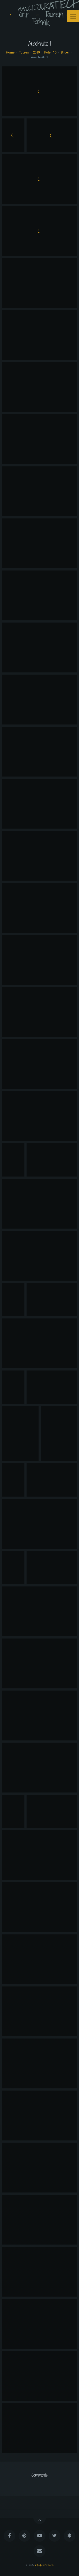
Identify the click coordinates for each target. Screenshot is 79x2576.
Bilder (65, 52)
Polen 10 (50, 52)
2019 (36, 52)
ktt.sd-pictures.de (44, 2565)
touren (24, 52)
